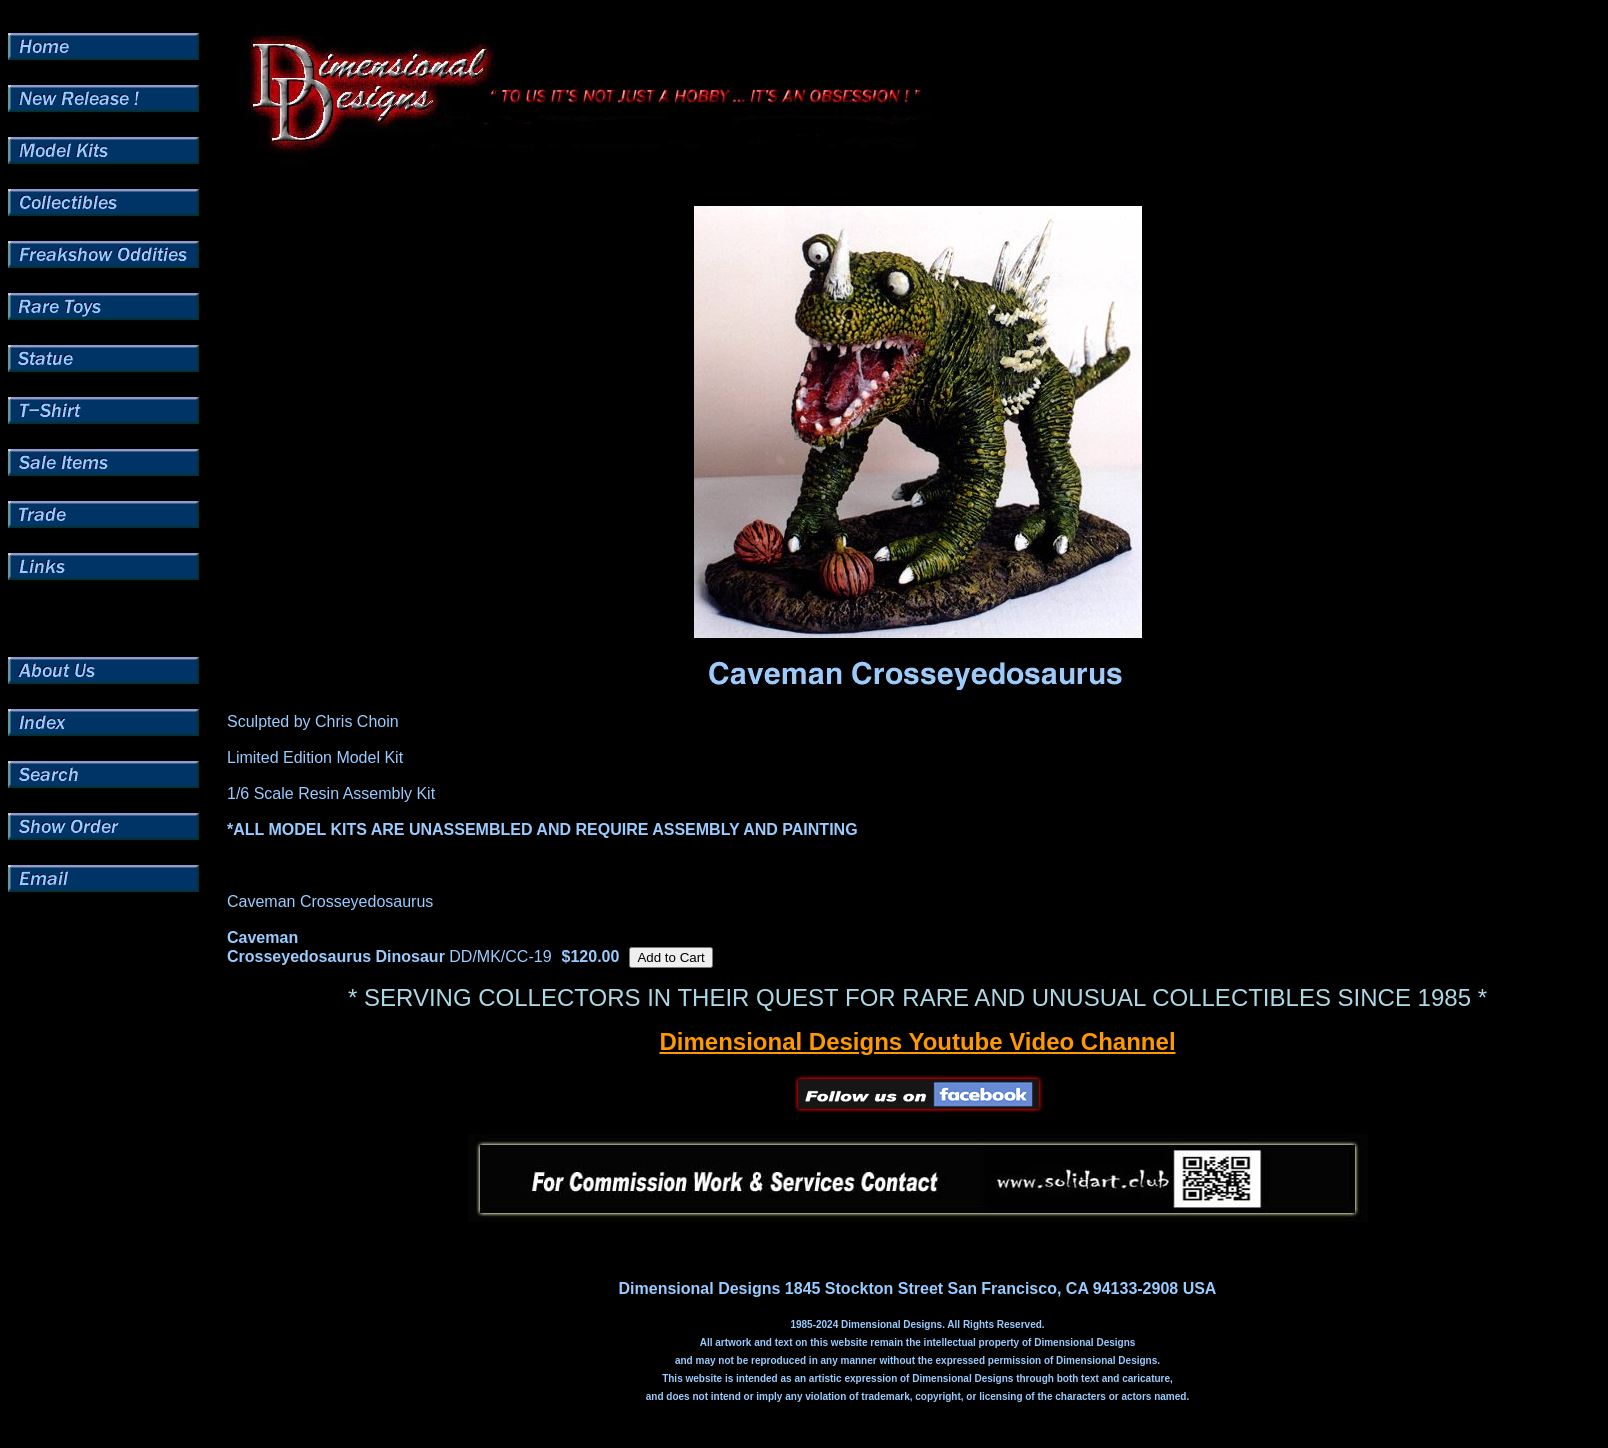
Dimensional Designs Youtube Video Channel (917, 1041)
